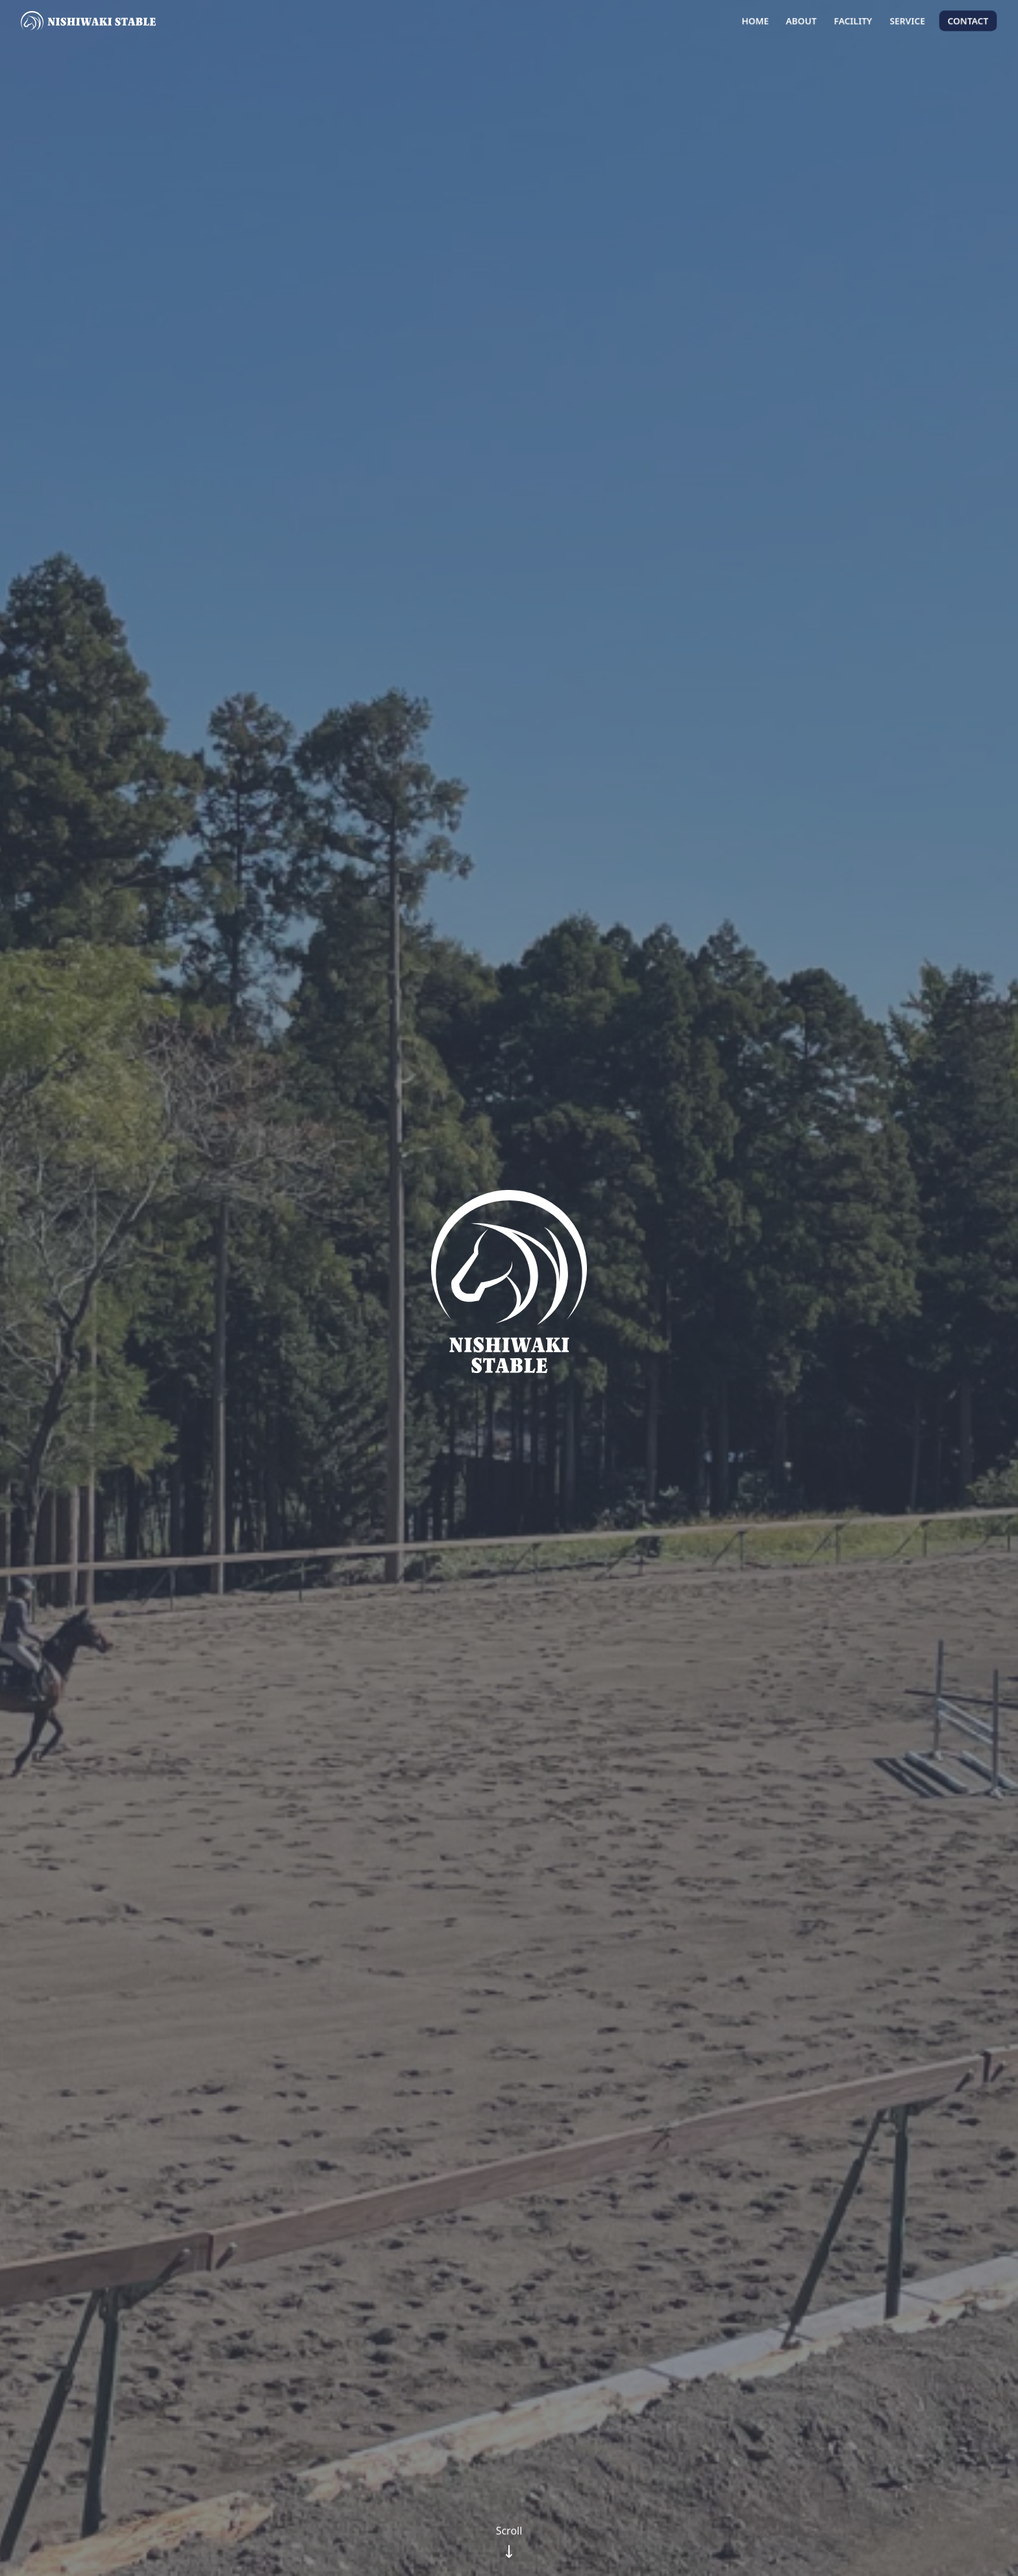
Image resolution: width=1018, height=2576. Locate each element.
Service (907, 21)
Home (755, 21)
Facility (853, 21)
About (801, 21)
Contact (968, 21)
